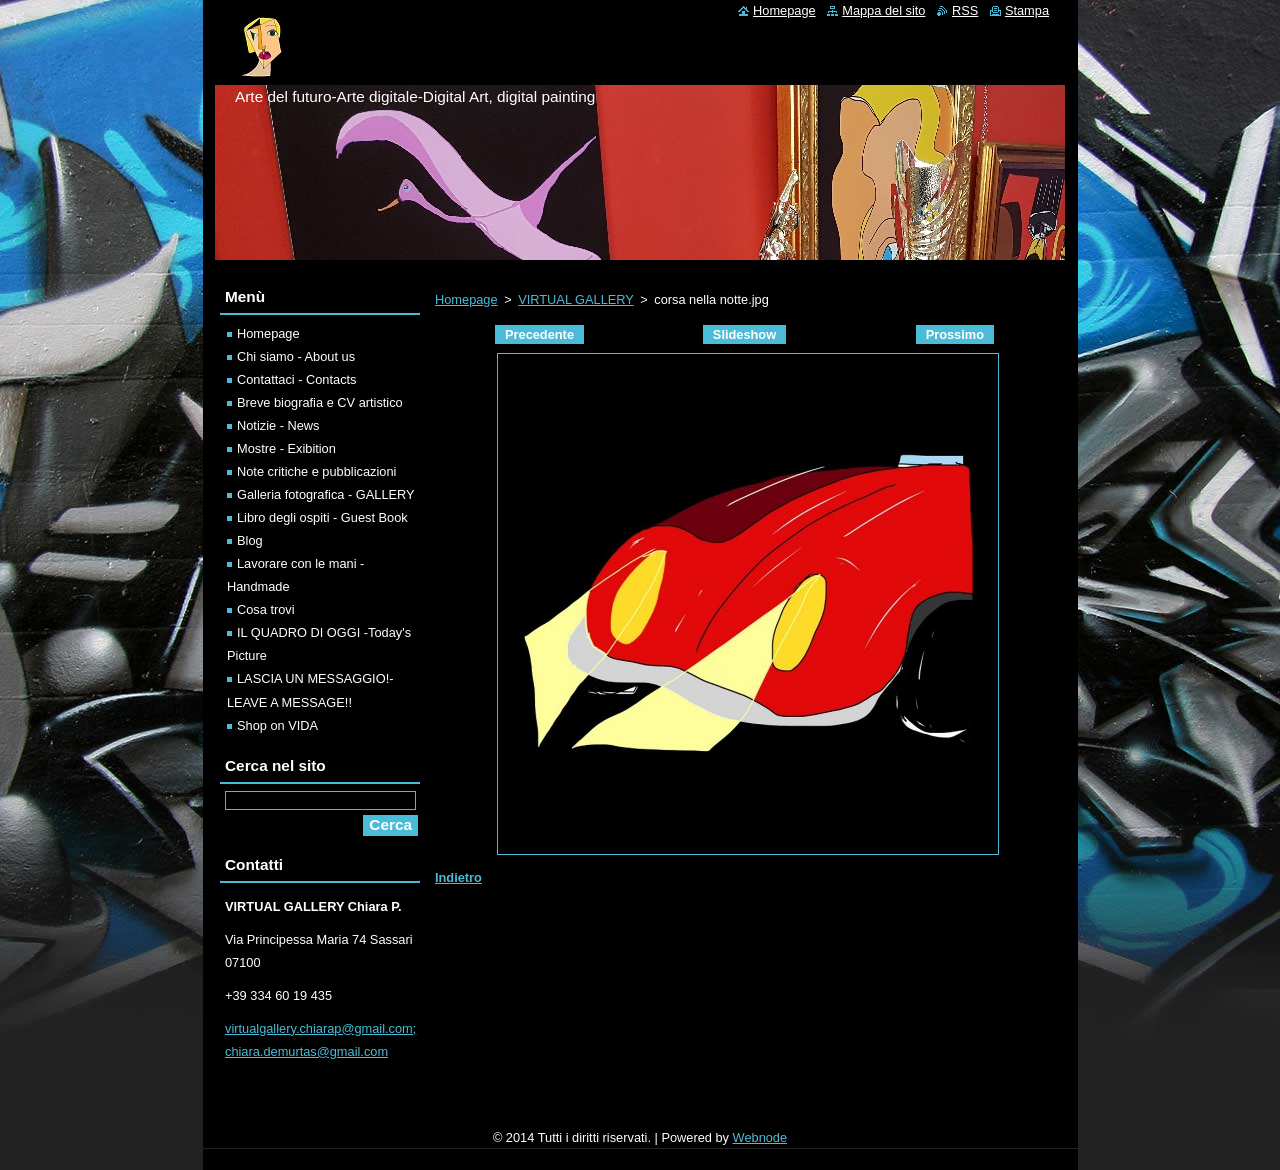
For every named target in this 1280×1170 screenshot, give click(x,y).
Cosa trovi (266, 609)
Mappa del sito (883, 10)
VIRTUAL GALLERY (575, 299)
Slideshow (744, 334)
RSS (965, 10)
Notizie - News (278, 425)
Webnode (760, 1137)
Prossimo (955, 334)
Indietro (458, 877)
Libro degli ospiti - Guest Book (322, 517)
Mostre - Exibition (286, 448)
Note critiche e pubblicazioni (316, 471)
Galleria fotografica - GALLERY (326, 494)
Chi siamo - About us (296, 356)
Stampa (1027, 10)
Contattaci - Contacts (297, 379)
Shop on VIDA (277, 725)
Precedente (539, 334)
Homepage (466, 299)
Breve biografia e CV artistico (320, 402)
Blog (250, 540)
